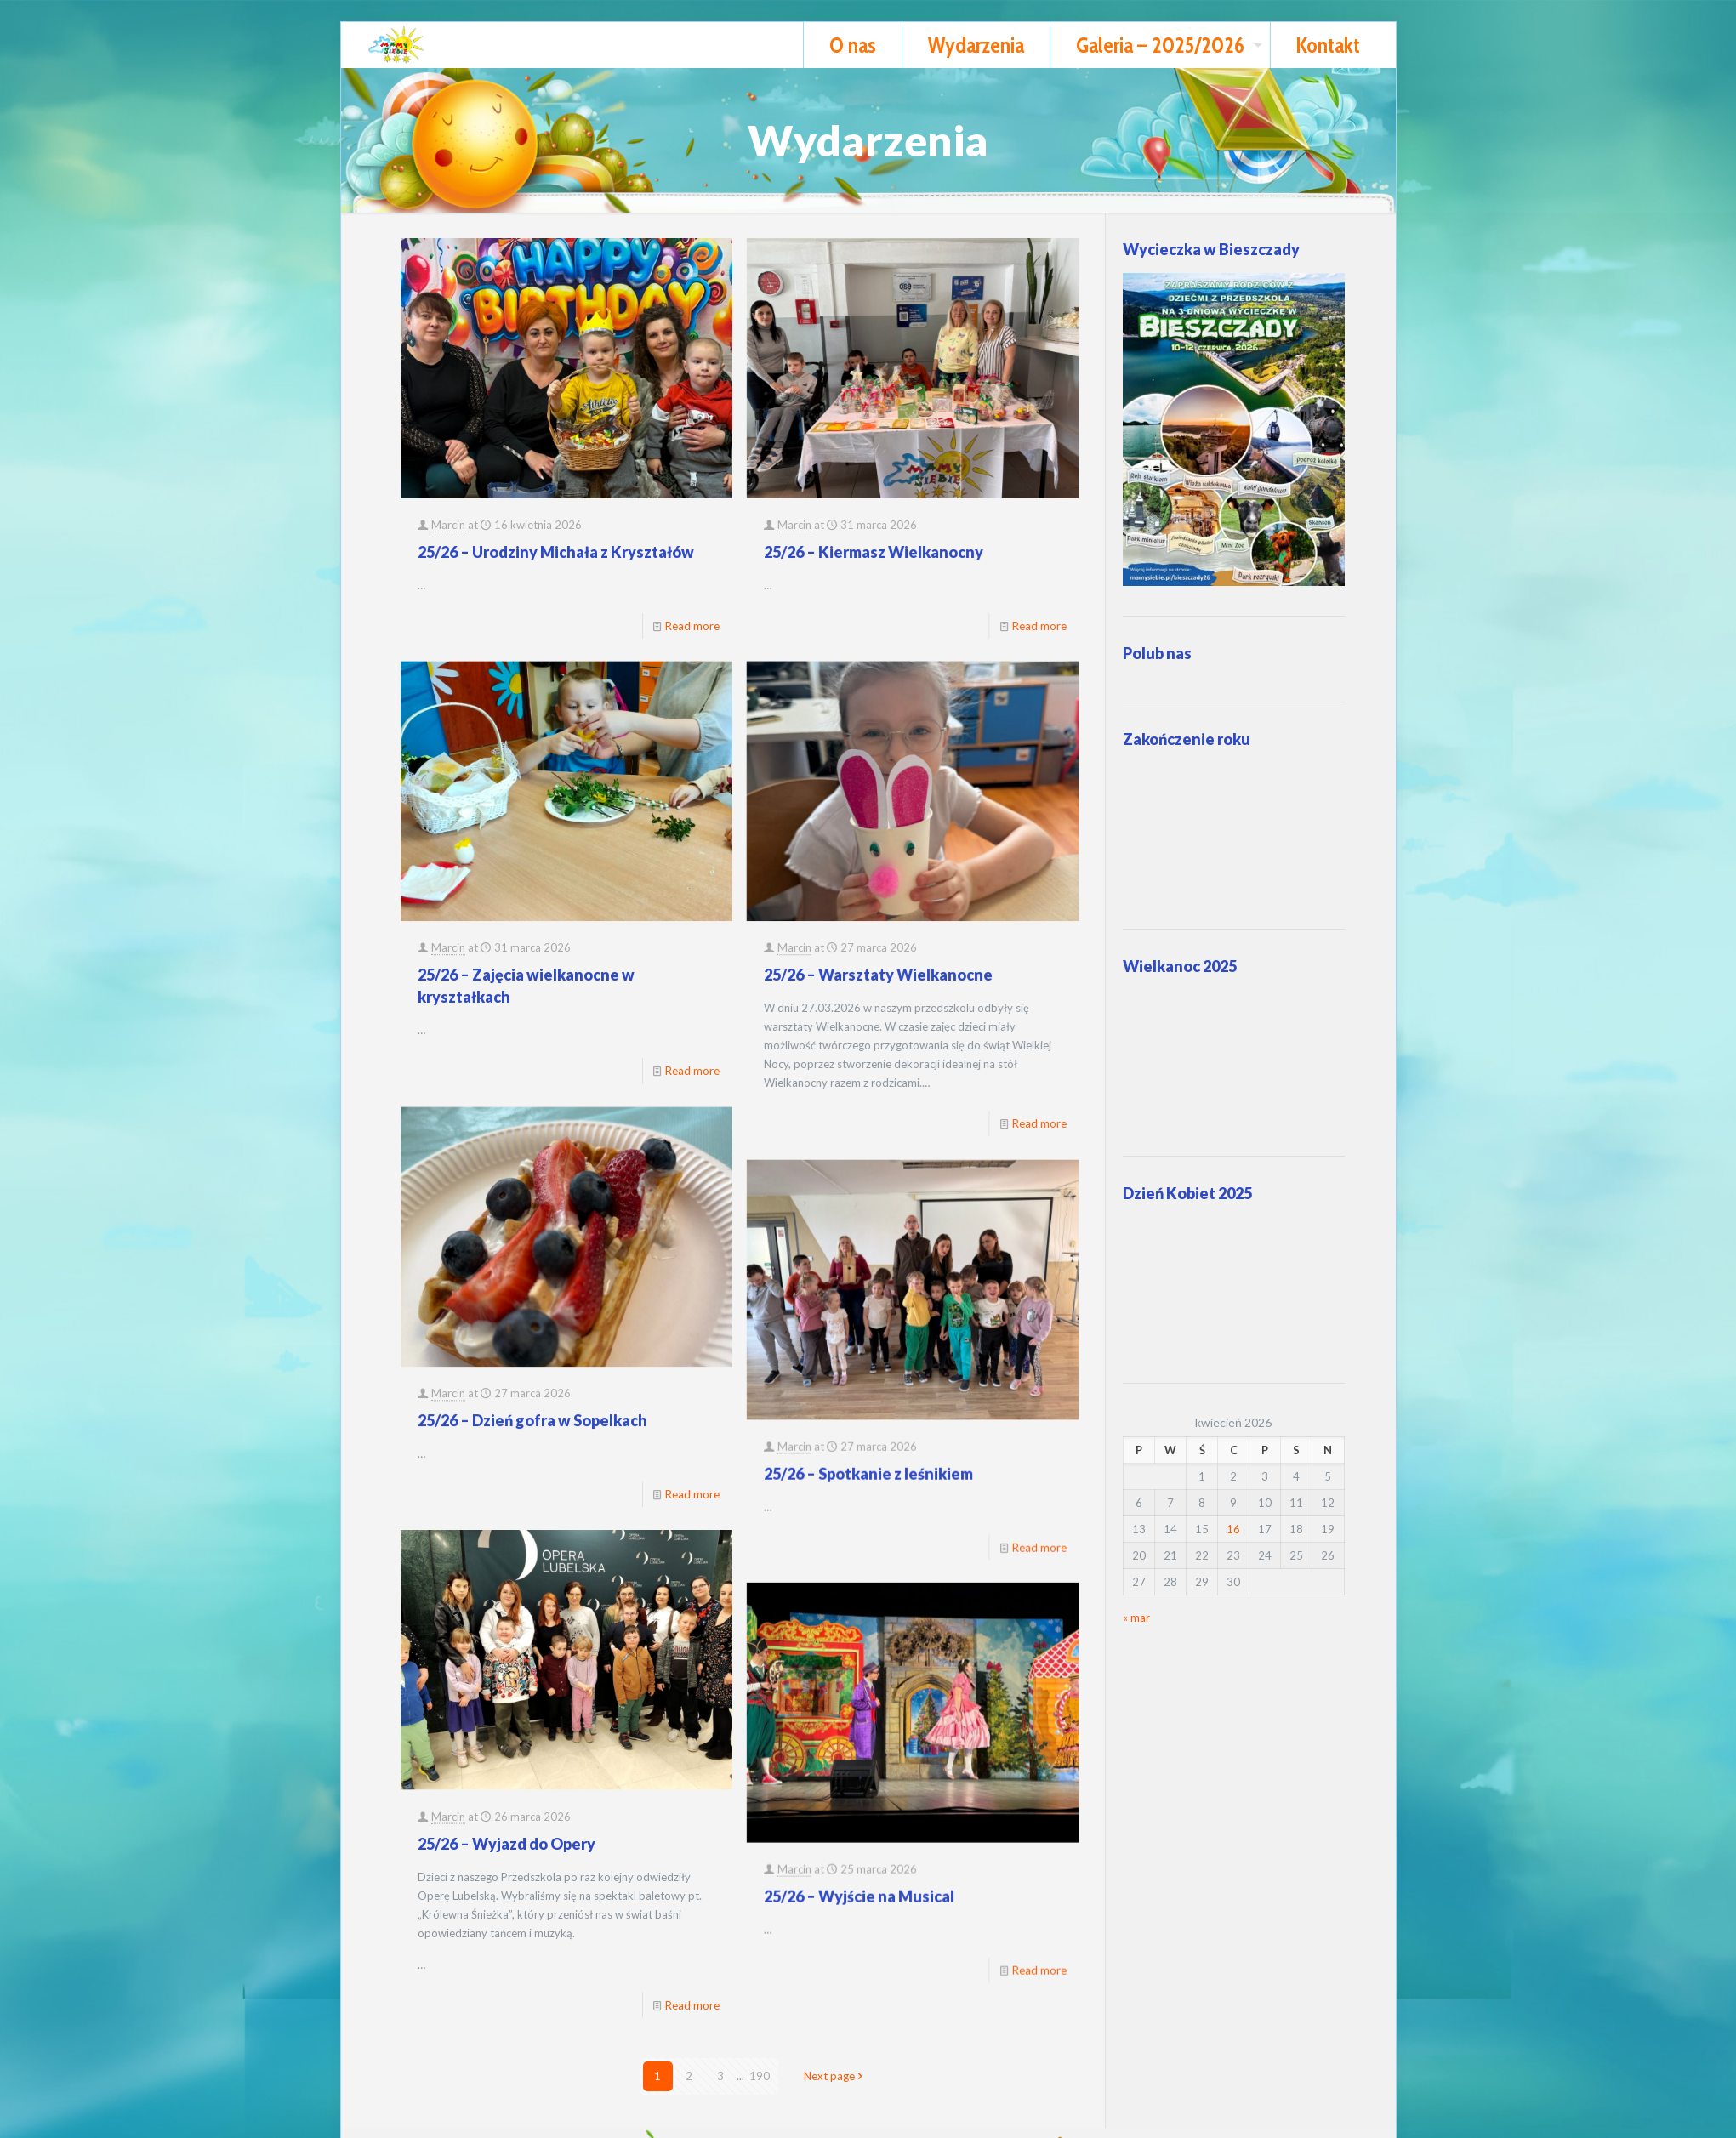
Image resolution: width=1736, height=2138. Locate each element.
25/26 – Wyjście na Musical (709, 1698)
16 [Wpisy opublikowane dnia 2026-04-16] (1233, 1529)
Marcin (448, 525)
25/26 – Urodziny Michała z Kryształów (556, 552)
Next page (835, 2076)
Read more (889, 1036)
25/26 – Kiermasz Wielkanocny (724, 552)
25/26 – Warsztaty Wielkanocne (728, 887)
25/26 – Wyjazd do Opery (506, 1576)
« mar (1136, 1617)
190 (759, 2076)
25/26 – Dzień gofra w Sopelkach (532, 1241)
